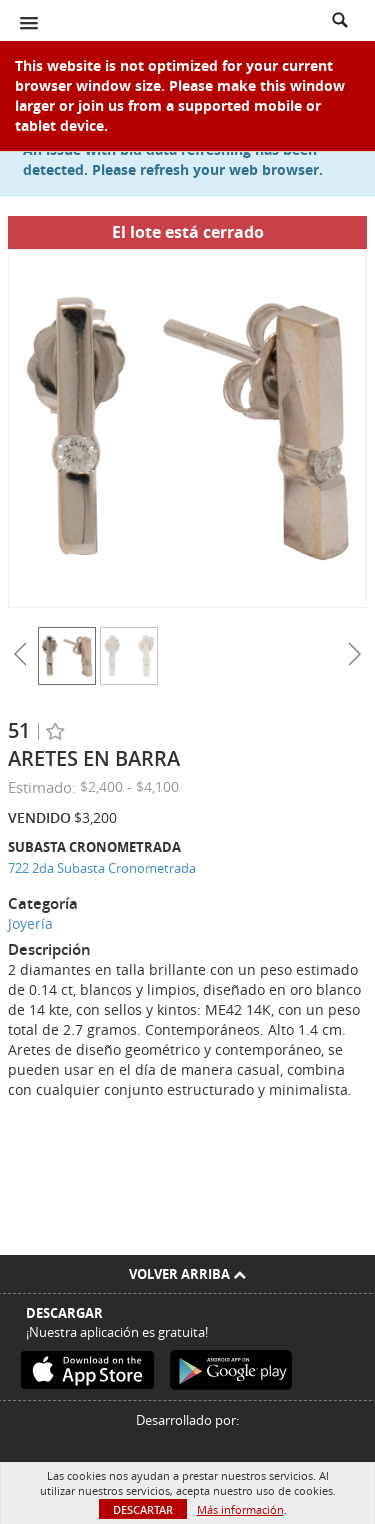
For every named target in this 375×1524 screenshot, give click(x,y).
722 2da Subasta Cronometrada (102, 868)
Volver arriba (187, 1274)
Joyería (30, 923)
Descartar (143, 1509)
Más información (240, 1509)
